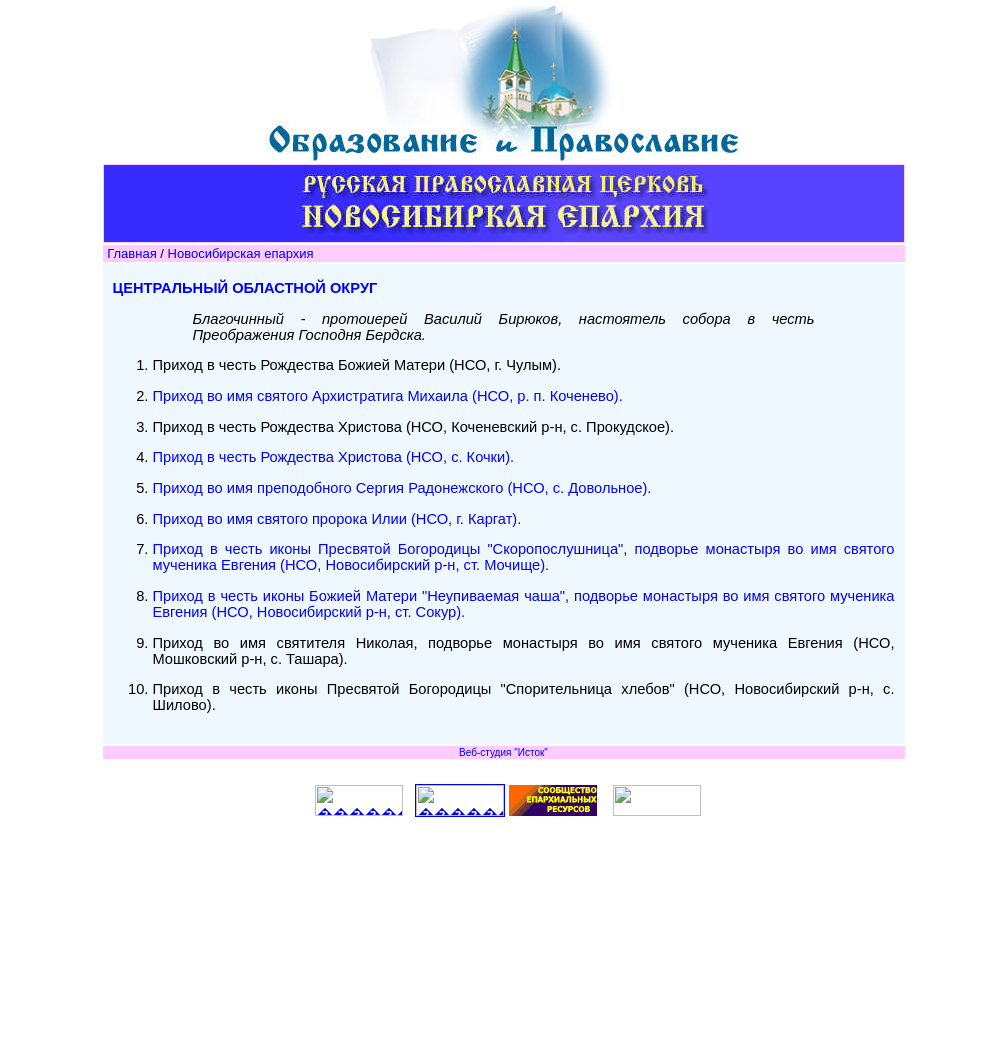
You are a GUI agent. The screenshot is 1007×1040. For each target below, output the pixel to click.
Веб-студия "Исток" (503, 752)
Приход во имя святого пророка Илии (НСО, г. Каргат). (339, 519)
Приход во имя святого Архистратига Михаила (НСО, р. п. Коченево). (390, 396)
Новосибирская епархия (241, 253)
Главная (131, 253)
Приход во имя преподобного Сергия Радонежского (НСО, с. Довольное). (404, 488)
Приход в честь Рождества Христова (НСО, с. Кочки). (336, 457)
